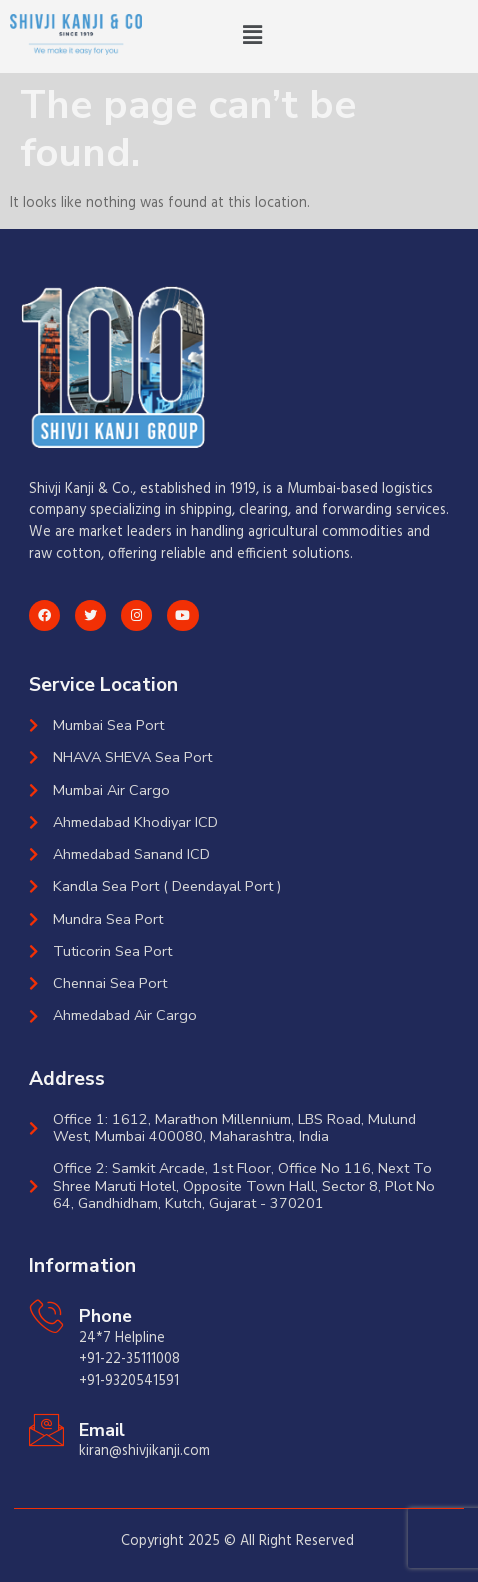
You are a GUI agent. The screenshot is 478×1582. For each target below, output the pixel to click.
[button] (253, 36)
